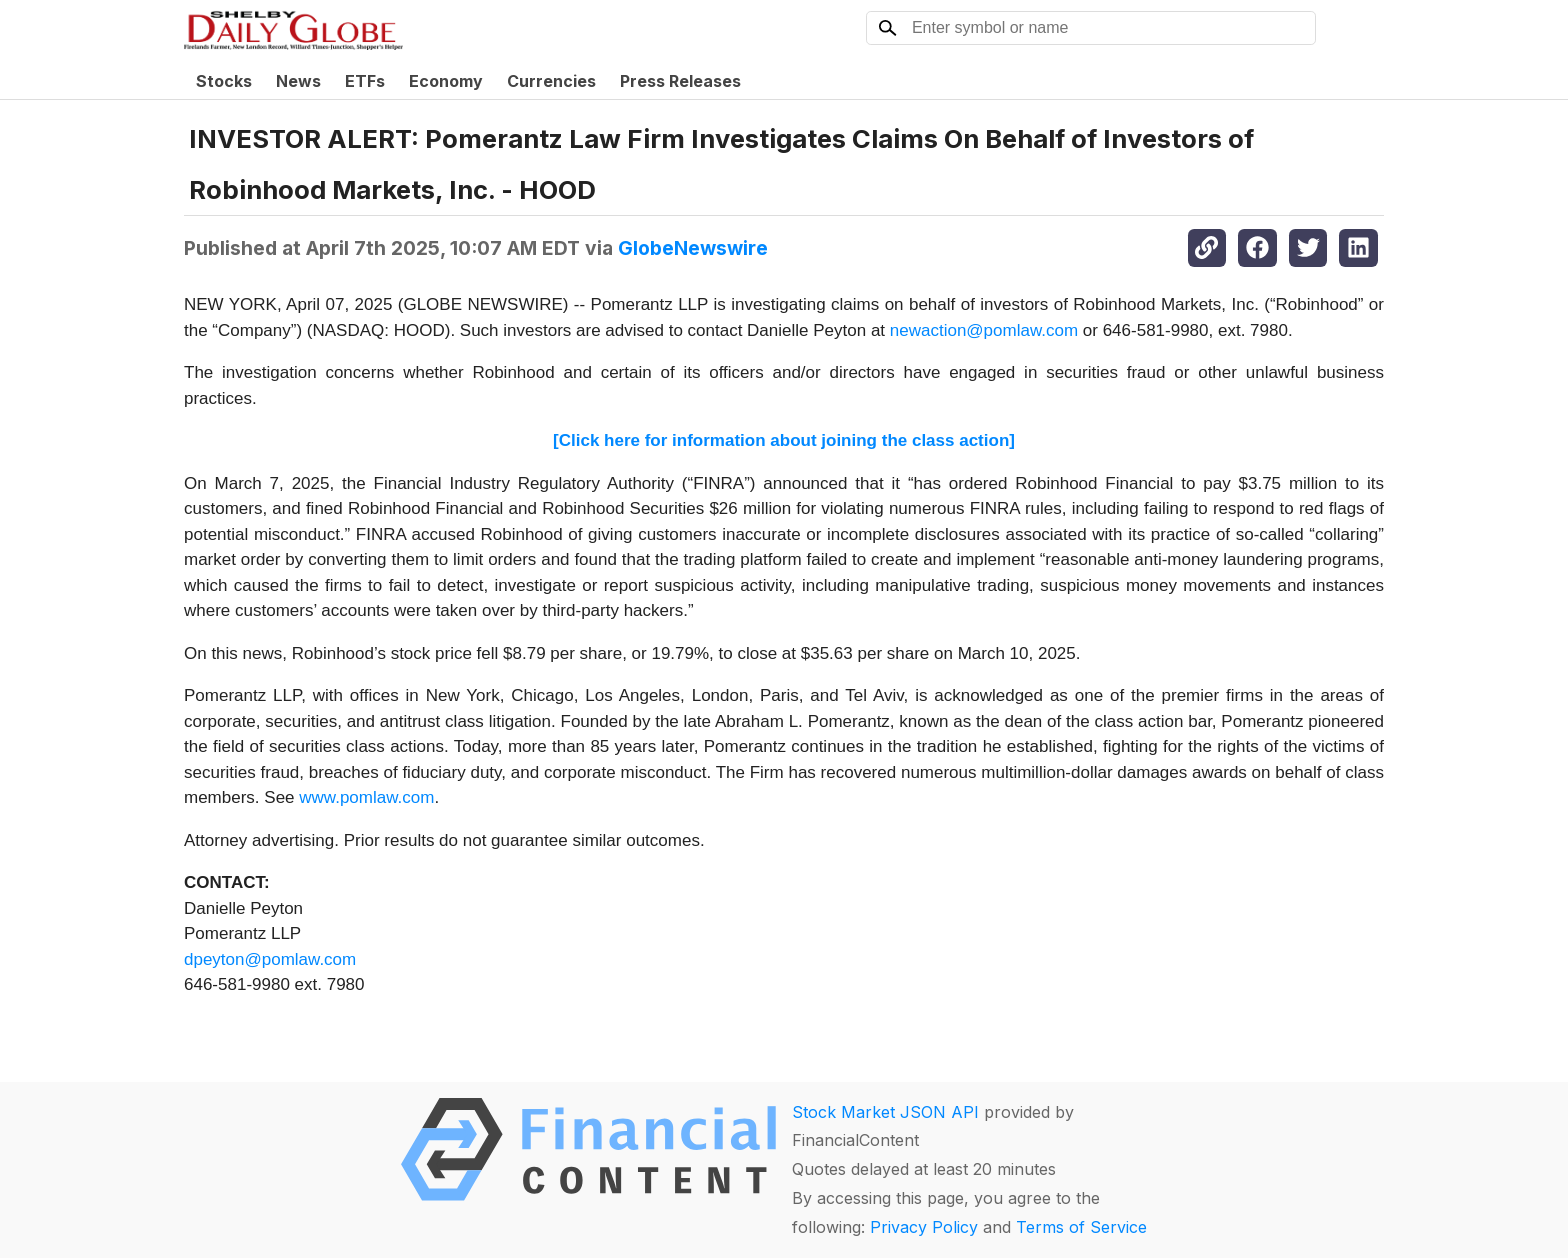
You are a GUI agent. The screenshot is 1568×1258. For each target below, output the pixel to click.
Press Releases (680, 81)
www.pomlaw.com (366, 797)
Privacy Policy (924, 1227)
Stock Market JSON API (885, 1112)
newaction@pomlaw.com (984, 330)
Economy (446, 81)
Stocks (224, 81)
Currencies (551, 81)
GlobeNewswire (693, 248)
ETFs (365, 81)
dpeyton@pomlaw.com (270, 959)
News (298, 81)
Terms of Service (1081, 1227)
